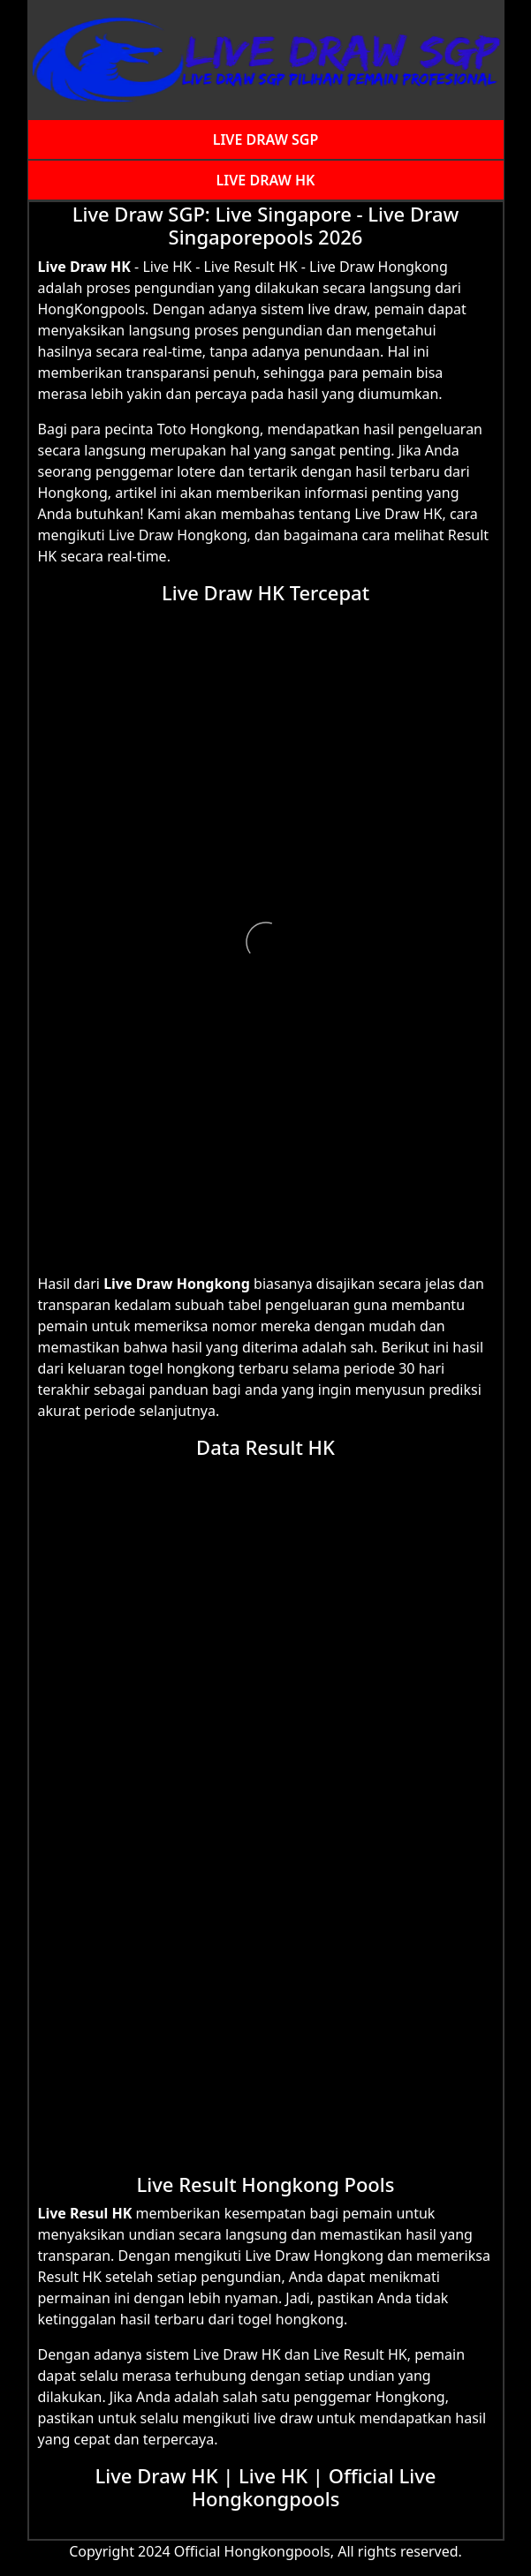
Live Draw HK (84, 266)
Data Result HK (265, 1447)
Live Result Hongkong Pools (266, 2184)
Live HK (273, 2475)
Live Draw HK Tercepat (265, 592)
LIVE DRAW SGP (266, 139)
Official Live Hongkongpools (314, 2487)
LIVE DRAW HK (265, 180)
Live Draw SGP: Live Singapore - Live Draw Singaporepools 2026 (265, 225)
